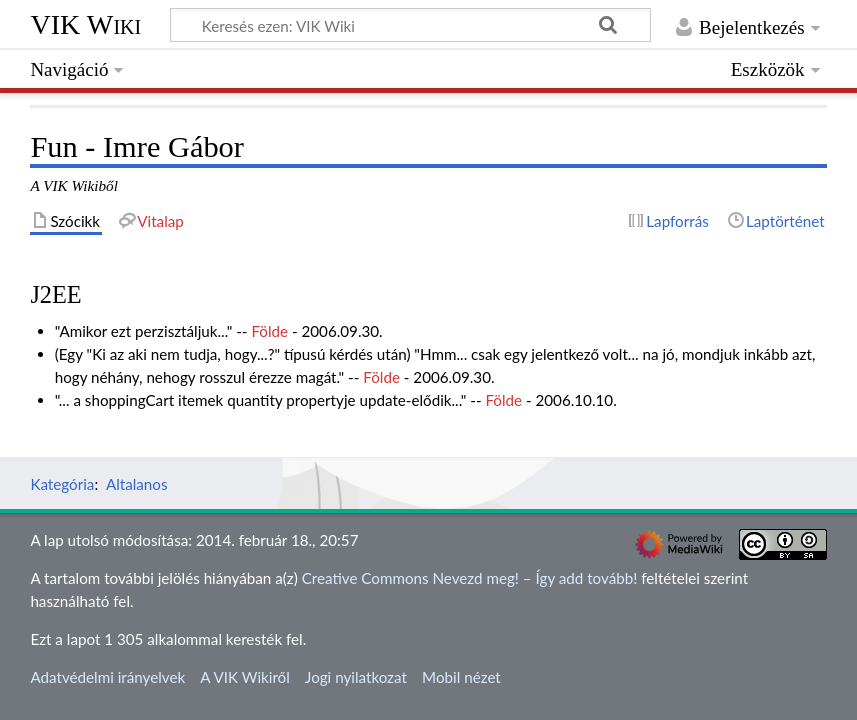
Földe (269, 331)
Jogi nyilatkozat (356, 677)
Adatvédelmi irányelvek (107, 677)
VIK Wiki (85, 24)
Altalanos (137, 484)
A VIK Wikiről (244, 677)
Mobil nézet (461, 677)
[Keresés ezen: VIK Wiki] (410, 25)
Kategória (62, 484)
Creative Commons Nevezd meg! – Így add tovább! (470, 578)
